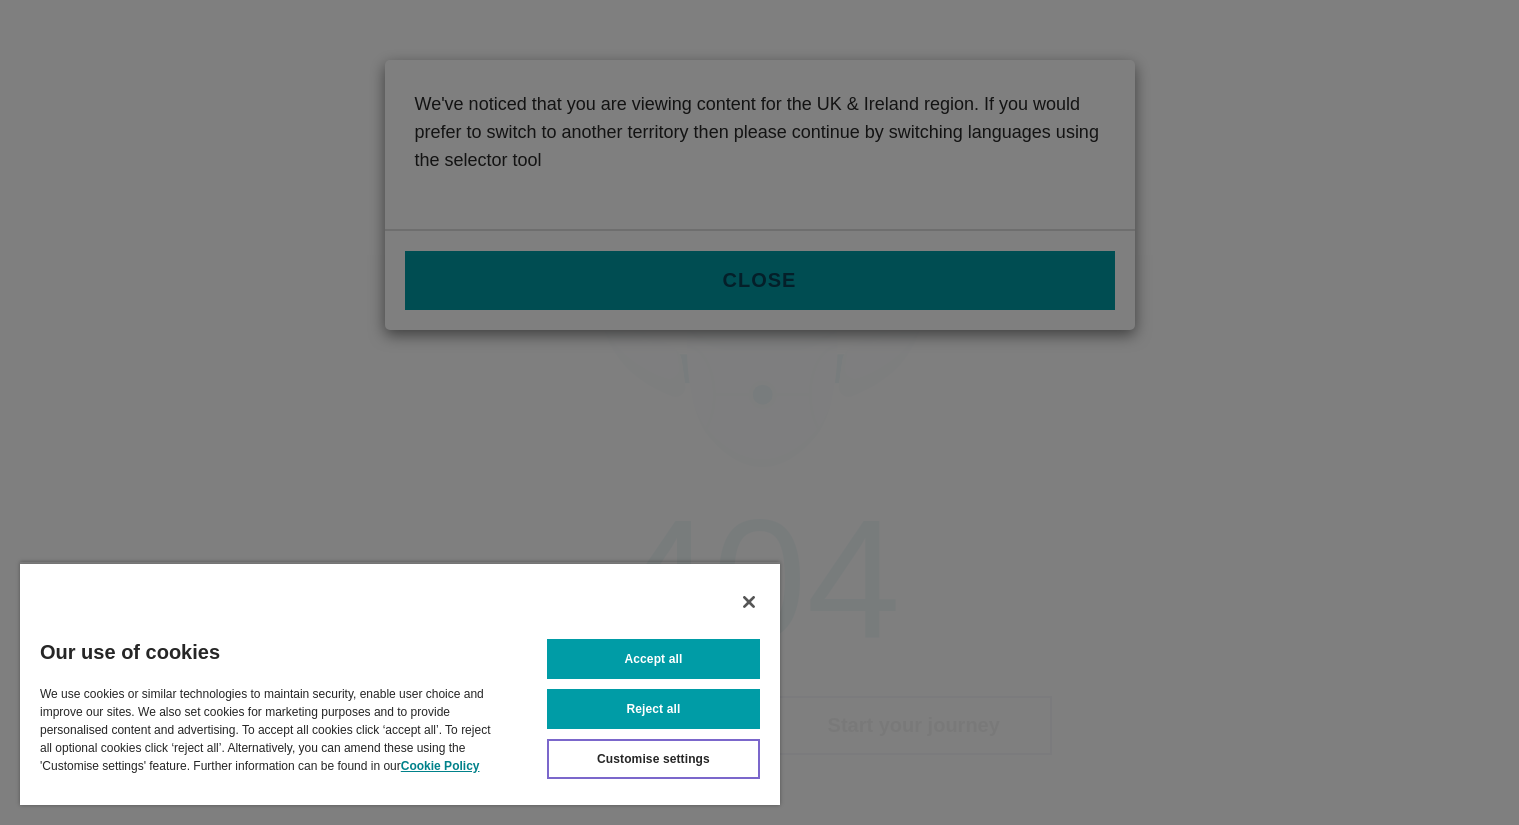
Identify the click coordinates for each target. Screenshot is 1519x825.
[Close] (749, 602)
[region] (400, 683)
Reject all (654, 709)
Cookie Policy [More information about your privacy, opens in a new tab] (440, 766)
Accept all (654, 659)
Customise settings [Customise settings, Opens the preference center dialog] (653, 759)
